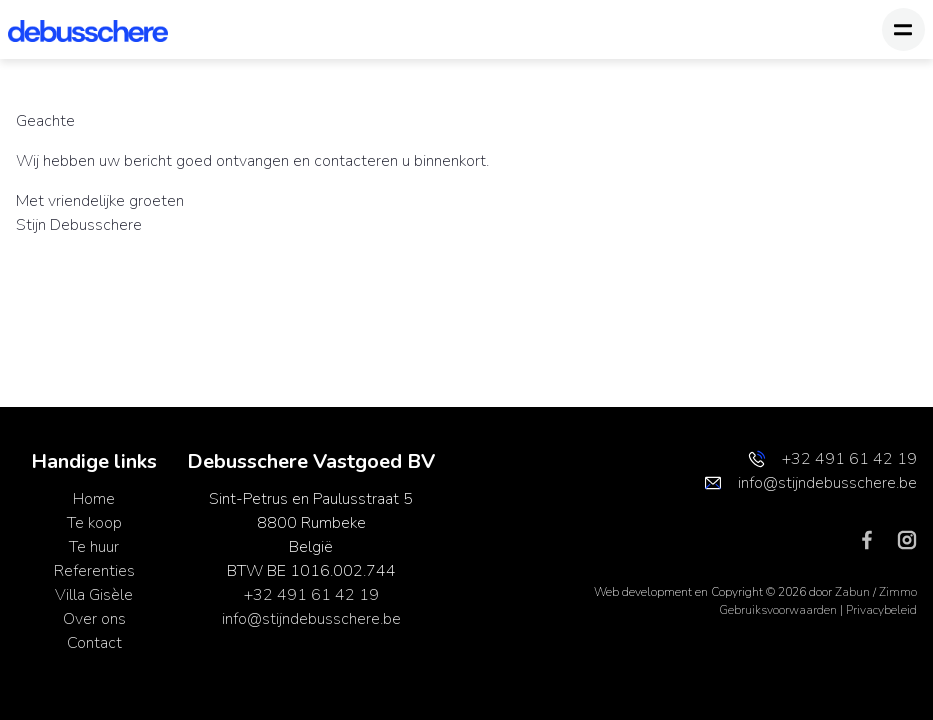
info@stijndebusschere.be (311, 619)
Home (94, 499)
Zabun (852, 592)
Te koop (94, 523)
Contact (94, 643)
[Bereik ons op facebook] (875, 539)
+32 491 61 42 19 (311, 595)
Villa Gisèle (94, 595)
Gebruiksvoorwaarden (779, 610)
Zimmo (898, 592)
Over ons (94, 619)
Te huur (94, 547)
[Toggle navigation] (903, 29)
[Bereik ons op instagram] (907, 539)
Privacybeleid (881, 610)
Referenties (94, 571)
